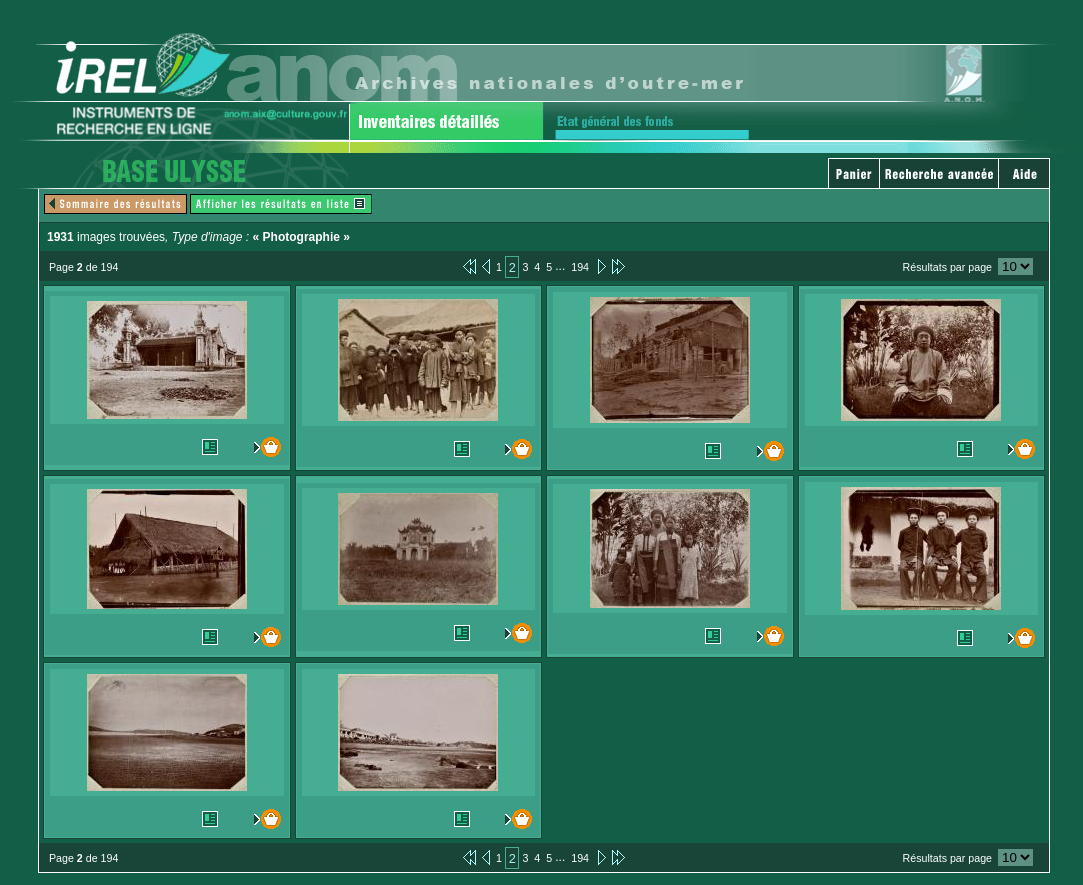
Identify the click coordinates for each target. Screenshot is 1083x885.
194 (580, 267)
